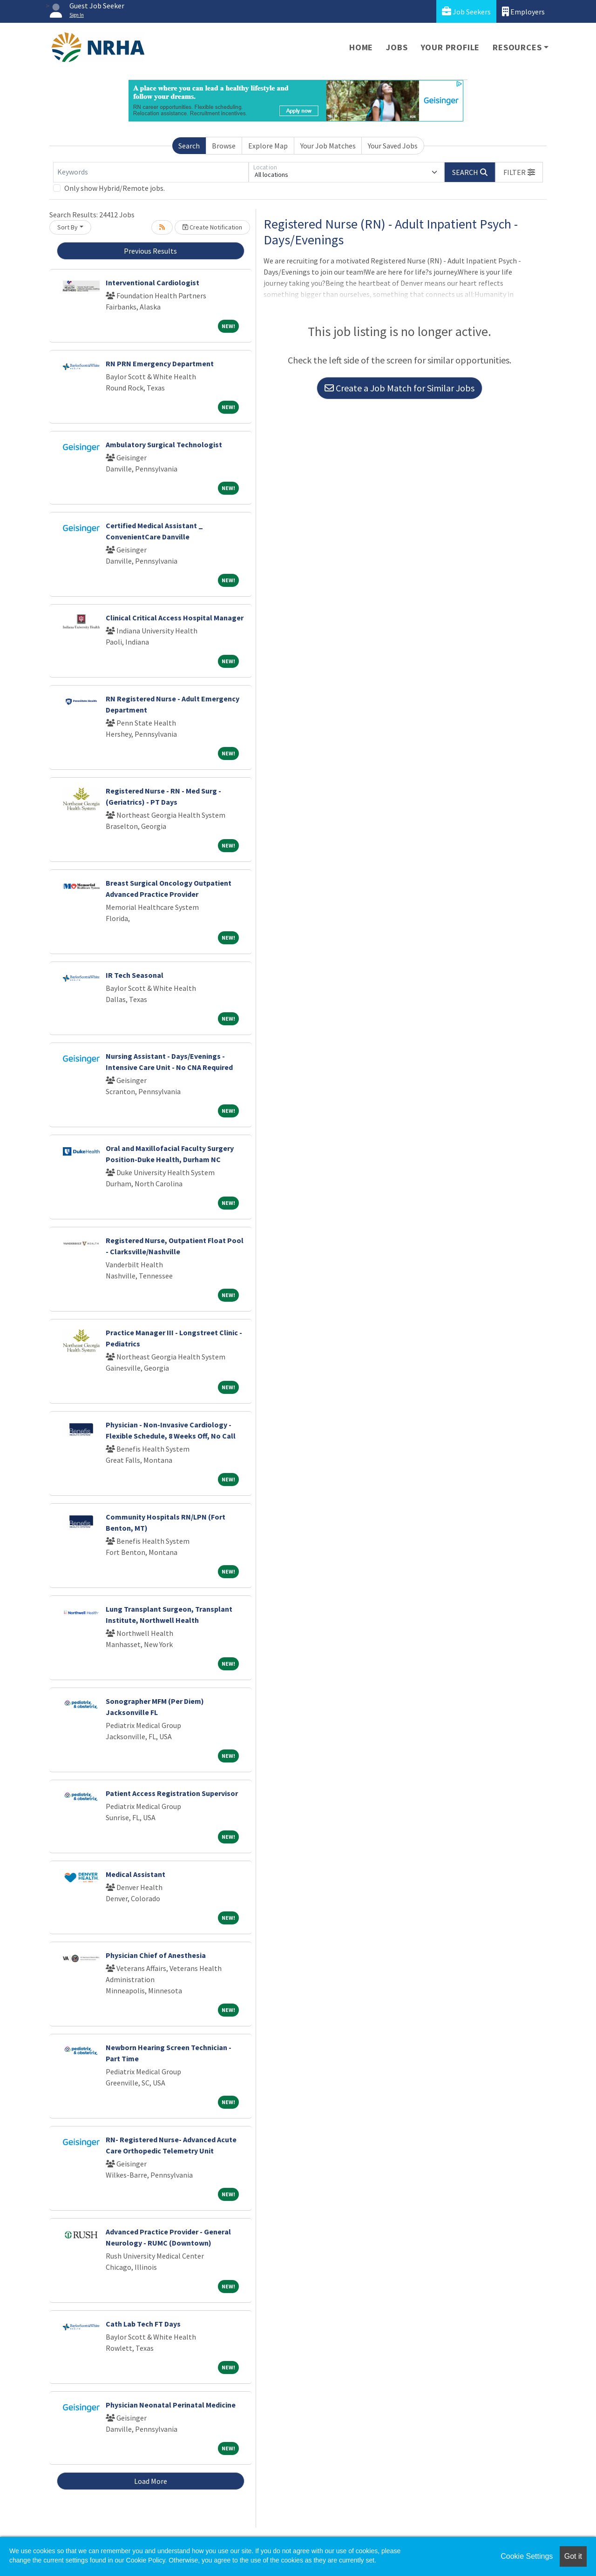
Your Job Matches (328, 145)
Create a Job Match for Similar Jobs (399, 388)
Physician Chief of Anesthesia (156, 1955)
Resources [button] (517, 47)
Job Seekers (466, 11)
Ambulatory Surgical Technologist (164, 444)
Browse (224, 145)
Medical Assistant (135, 1874)
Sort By (67, 227)
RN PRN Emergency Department (160, 363)
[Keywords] (151, 172)
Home (361, 47)
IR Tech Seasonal (134, 975)
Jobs (396, 47)
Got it (573, 2556)
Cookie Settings (527, 2556)
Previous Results (150, 251)
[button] (519, 172)
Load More (150, 2481)
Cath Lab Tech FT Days (143, 2323)
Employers (523, 11)
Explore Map (268, 145)
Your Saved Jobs (393, 145)
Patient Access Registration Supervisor (172, 1793)
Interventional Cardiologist (152, 282)
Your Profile (450, 47)
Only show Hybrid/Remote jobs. (114, 188)
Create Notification (212, 227)
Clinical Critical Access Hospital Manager (175, 617)
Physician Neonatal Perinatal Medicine (171, 2404)
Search (189, 145)
